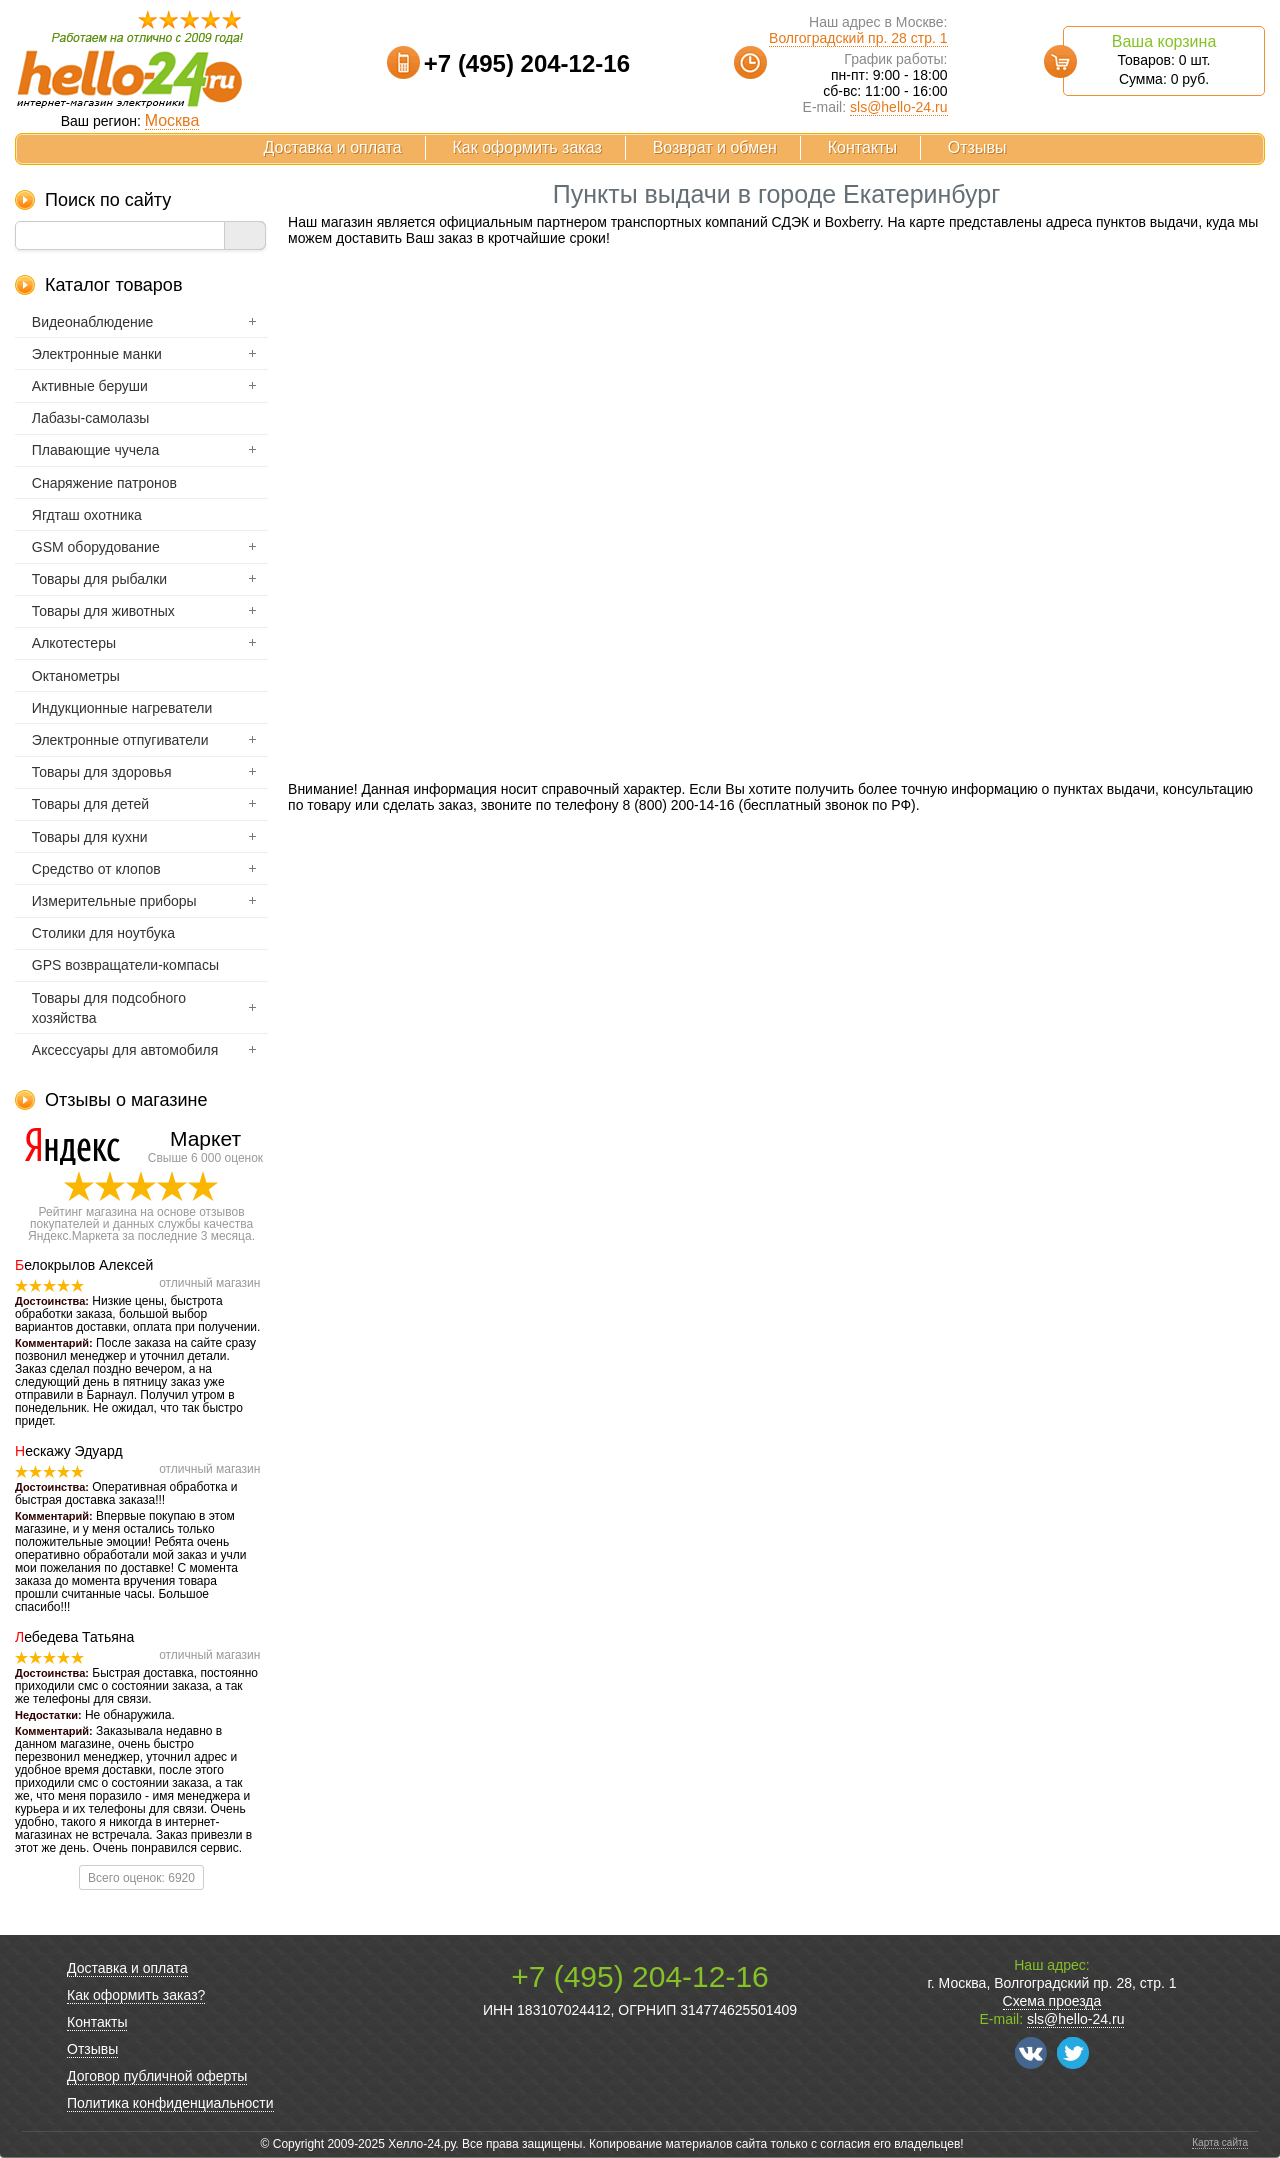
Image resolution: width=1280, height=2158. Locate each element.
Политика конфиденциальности (170, 2103)
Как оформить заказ (527, 147)
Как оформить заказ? (136, 1995)
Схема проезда (1052, 2001)
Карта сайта (1220, 2142)
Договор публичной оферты (157, 2076)
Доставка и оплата (333, 147)
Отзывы (977, 147)
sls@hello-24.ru (898, 107)
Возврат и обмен (715, 147)
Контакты (862, 147)
